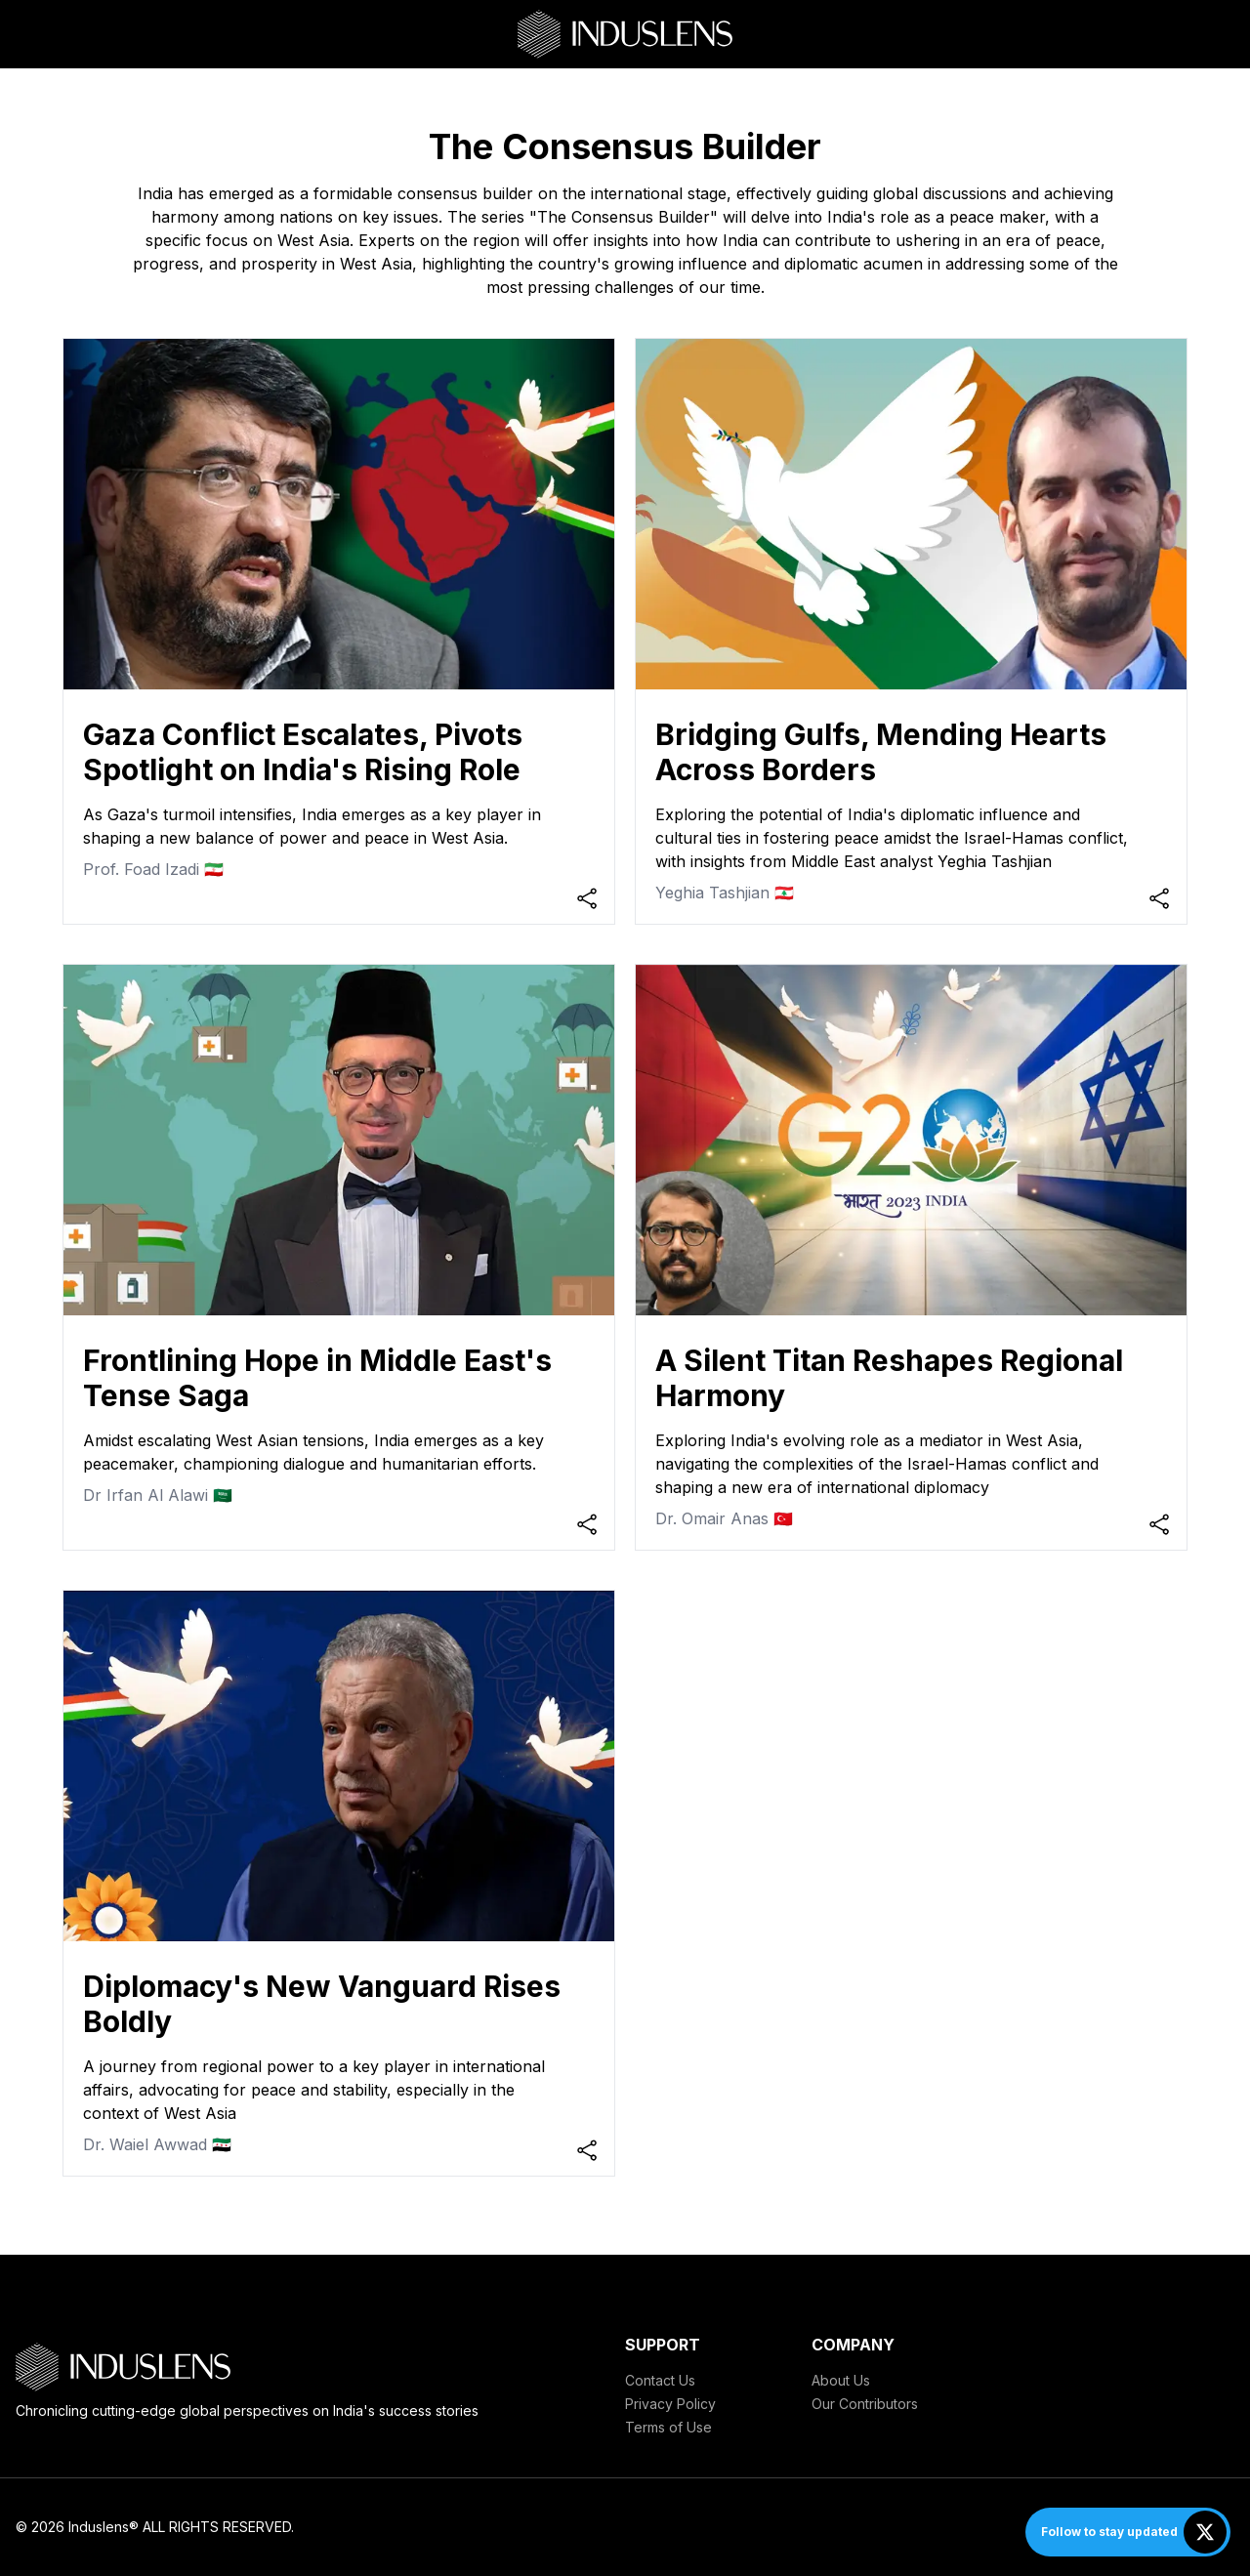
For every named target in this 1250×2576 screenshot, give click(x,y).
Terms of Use (668, 2427)
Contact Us (660, 2380)
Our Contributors (865, 2403)
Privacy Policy (670, 2403)
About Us (841, 2380)
